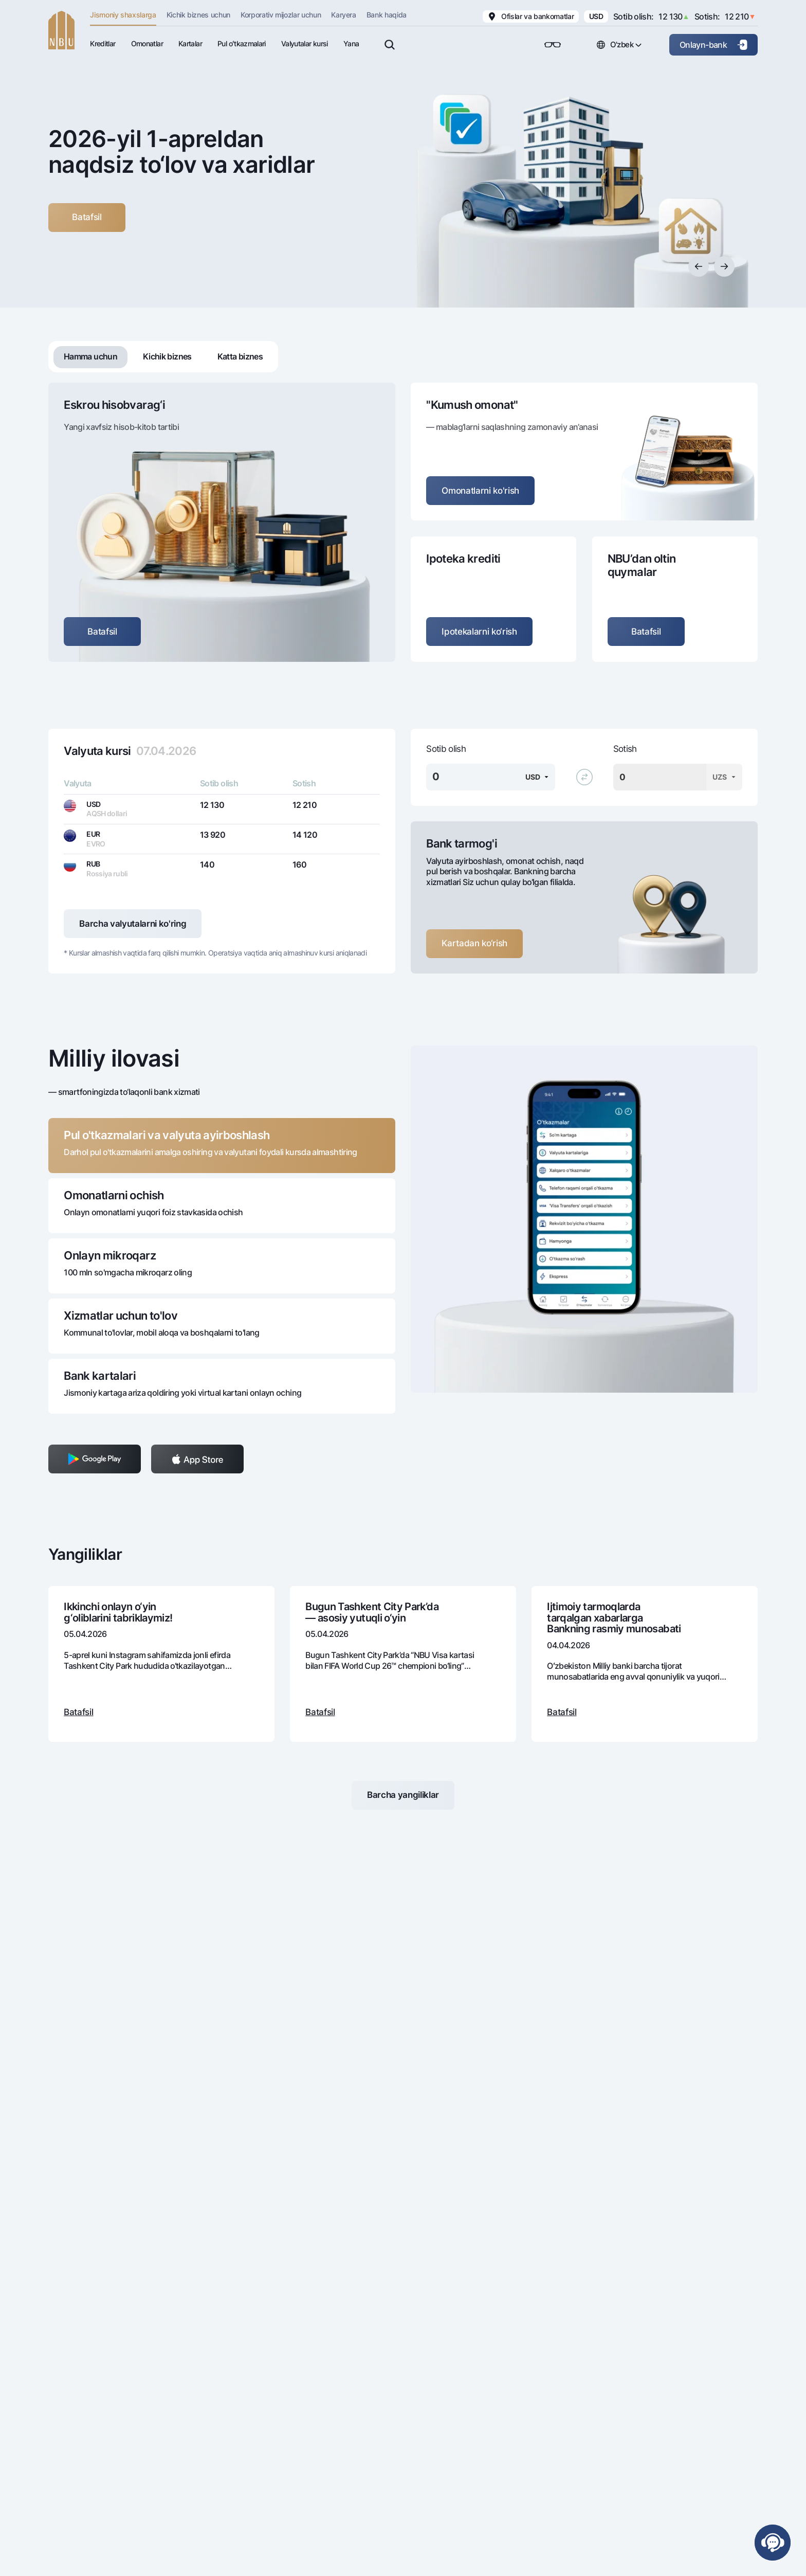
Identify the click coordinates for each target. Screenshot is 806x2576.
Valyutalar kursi (304, 43)
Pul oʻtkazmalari (241, 43)
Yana (351, 43)
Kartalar (190, 43)
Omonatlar (147, 43)
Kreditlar (102, 43)
